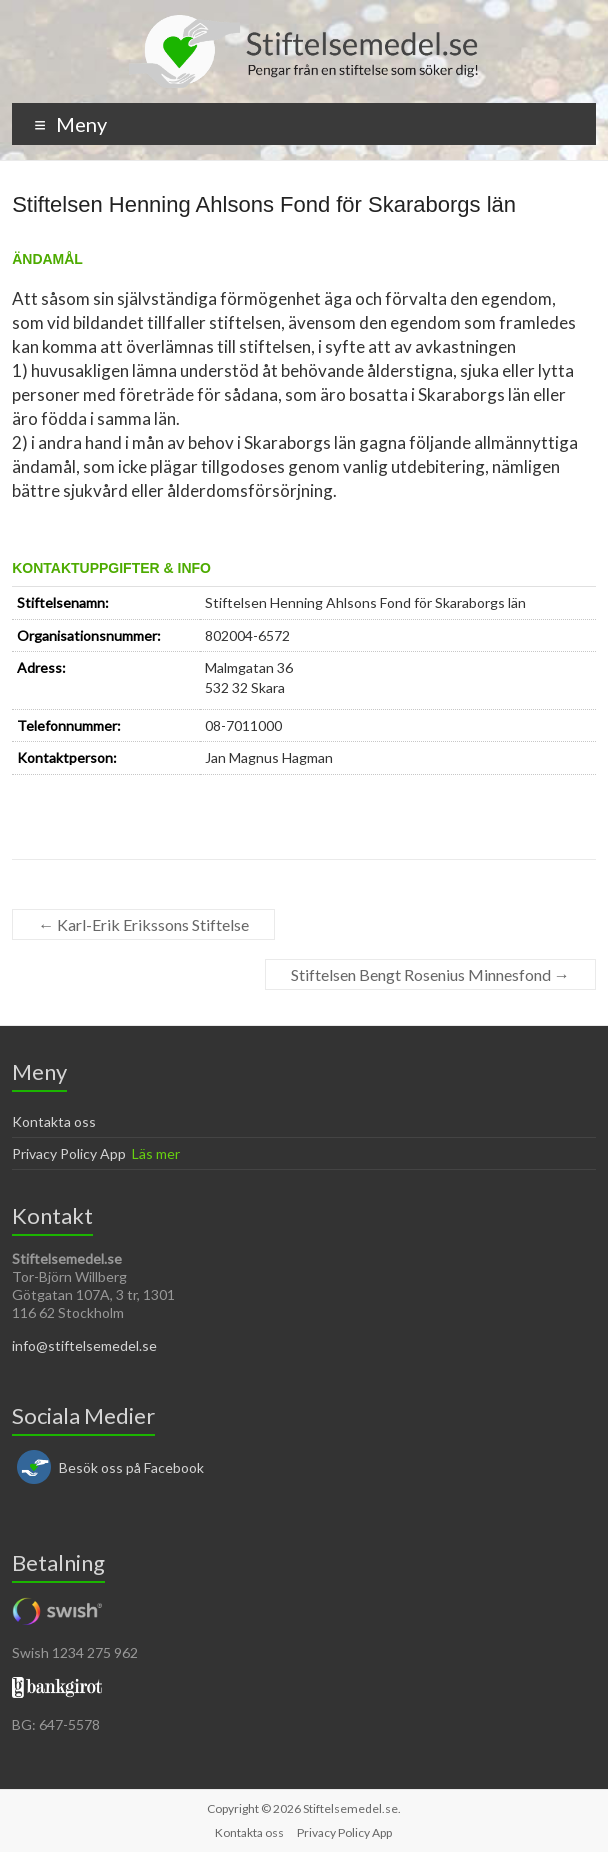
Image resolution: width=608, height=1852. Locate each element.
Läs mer (156, 1153)
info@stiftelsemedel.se (84, 1345)
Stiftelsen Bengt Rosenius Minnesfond (430, 974)
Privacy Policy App (69, 1153)
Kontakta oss (54, 1121)
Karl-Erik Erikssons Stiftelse (143, 924)
